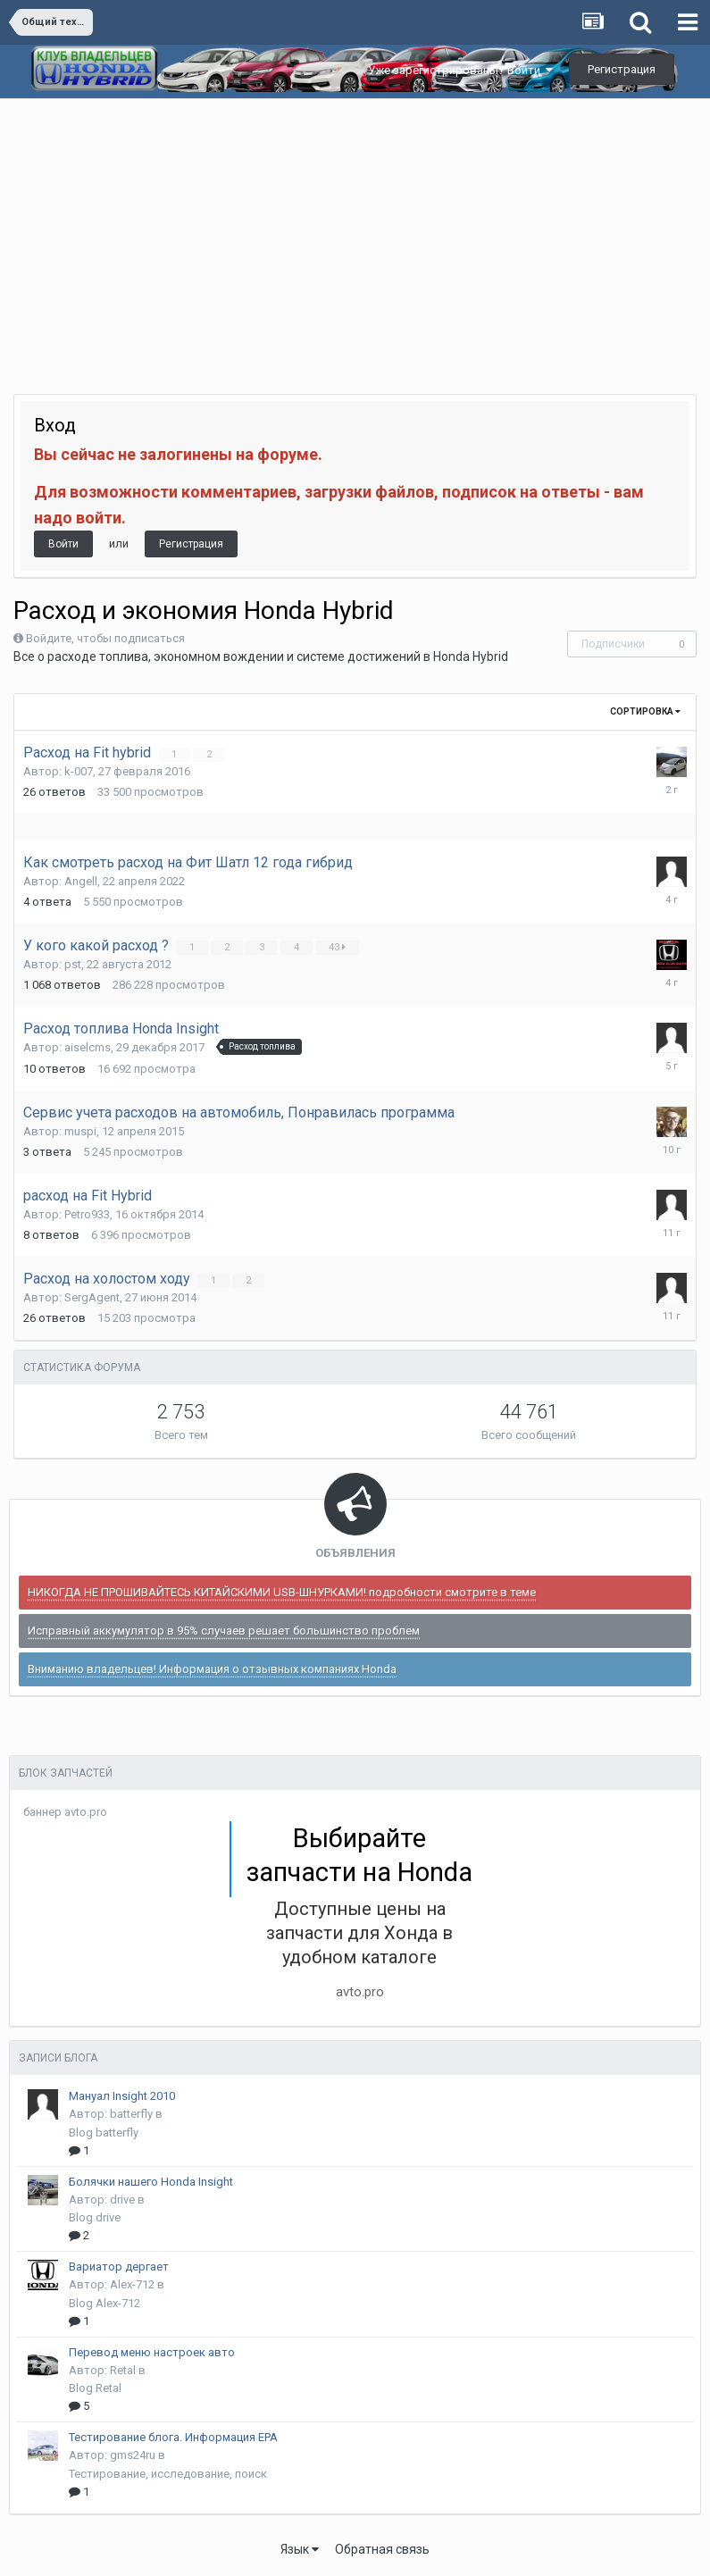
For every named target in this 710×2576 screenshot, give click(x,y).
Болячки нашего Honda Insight (151, 2181)
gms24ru (132, 2455)
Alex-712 (132, 2284)
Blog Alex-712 (104, 2303)
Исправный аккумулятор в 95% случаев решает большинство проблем (224, 1630)
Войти (63, 544)
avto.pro (360, 1992)
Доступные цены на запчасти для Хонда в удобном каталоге (359, 1933)
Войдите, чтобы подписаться (105, 638)
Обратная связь (382, 2549)
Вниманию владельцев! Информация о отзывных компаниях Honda (212, 1669)
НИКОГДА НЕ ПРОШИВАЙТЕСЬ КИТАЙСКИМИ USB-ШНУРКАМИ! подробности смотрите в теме (282, 1592)
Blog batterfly (103, 2132)
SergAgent (92, 1297)
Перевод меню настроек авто (152, 2352)
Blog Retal (95, 2388)
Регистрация (622, 69)
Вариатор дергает (119, 2266)
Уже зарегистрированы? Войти (460, 70)
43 (338, 947)
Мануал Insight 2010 (122, 2096)
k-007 (78, 771)
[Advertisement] (355, 233)
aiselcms (87, 1047)
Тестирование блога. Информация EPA (173, 2437)
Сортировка (645, 711)
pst (72, 964)
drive (122, 2199)
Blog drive (95, 2217)
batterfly (131, 2113)
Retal (123, 2370)
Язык (299, 2549)
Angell (80, 881)
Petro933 (87, 1214)
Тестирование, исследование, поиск (168, 2473)
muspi (80, 1131)
